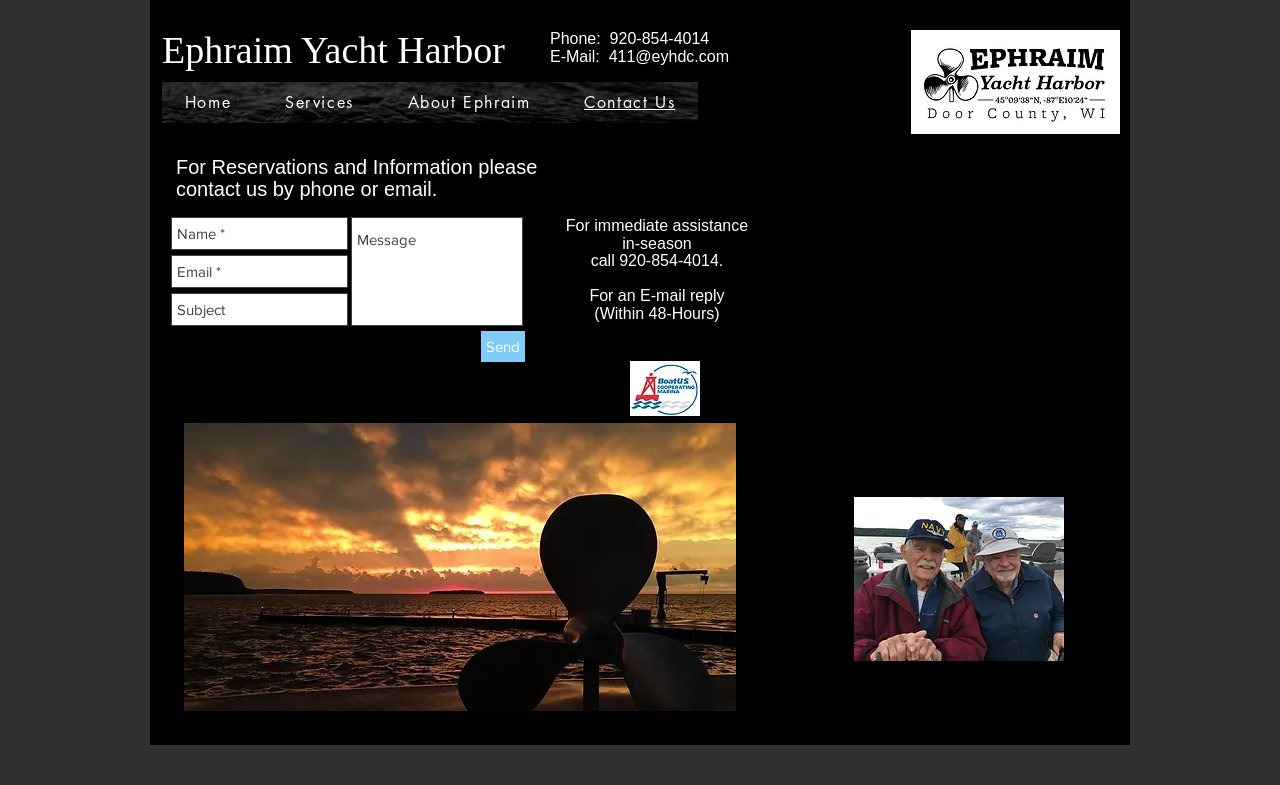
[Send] (503, 346)
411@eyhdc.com (669, 56)
